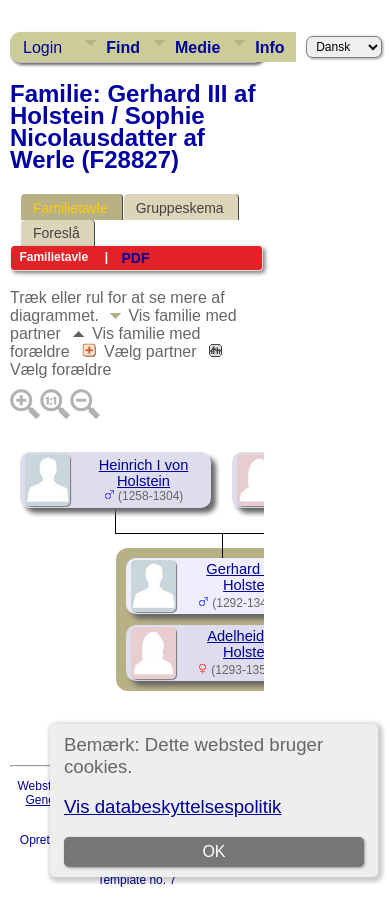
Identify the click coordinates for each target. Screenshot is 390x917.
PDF (135, 258)
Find (123, 47)
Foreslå (56, 233)
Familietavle (70, 208)
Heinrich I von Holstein (144, 473)
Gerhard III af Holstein (249, 577)
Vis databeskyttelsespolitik (172, 806)
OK (214, 851)
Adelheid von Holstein (249, 644)
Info (269, 47)
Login (42, 47)
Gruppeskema (180, 208)
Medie (197, 47)
